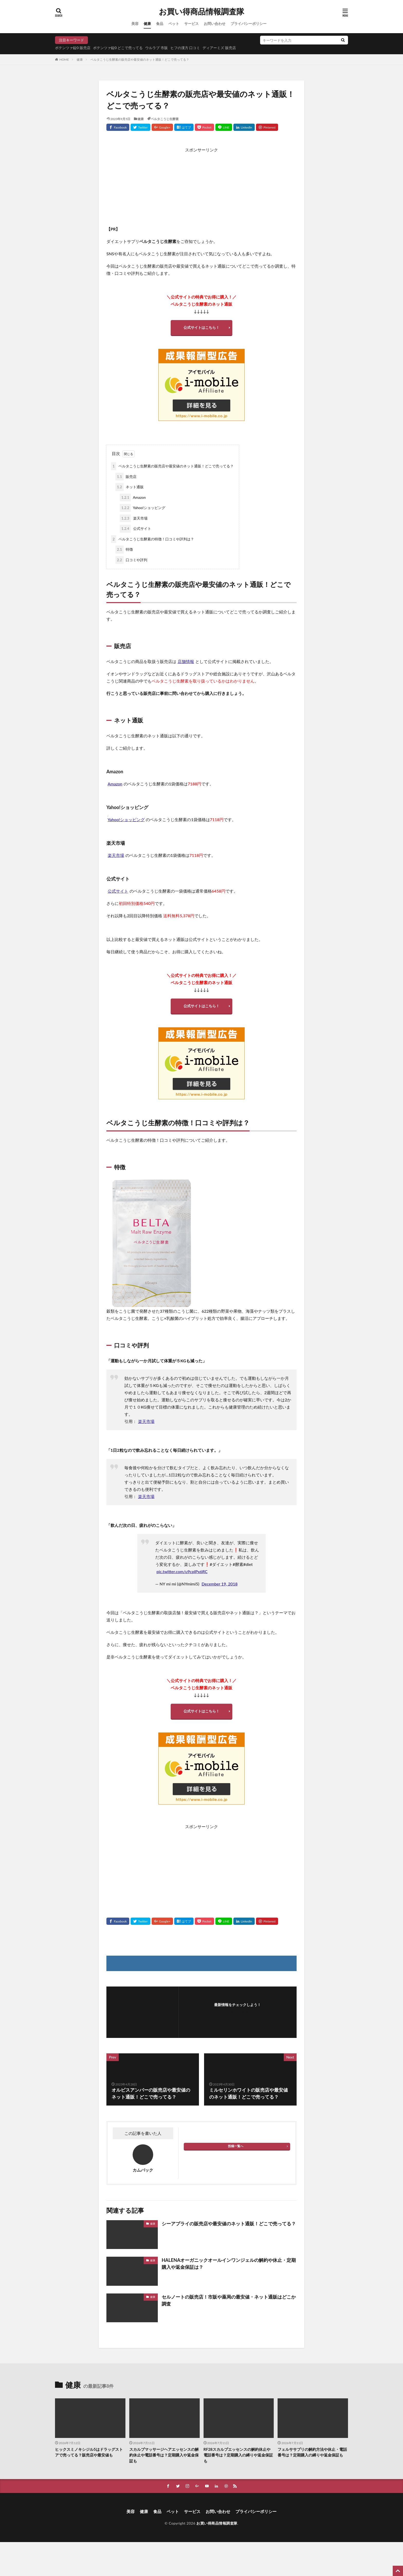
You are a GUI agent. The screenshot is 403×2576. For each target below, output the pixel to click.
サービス (191, 23)
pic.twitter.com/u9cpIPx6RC (182, 1571)
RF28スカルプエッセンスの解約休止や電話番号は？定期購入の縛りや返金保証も (238, 2455)
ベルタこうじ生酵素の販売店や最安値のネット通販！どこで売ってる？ (139, 59)
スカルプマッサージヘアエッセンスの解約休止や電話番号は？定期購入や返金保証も (164, 2455)
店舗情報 (186, 661)
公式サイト (135, 529)
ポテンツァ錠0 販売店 (72, 48)
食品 (159, 23)
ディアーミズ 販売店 (219, 48)
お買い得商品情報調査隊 (201, 11)
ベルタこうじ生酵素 (165, 118)
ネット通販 (129, 487)
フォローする (237, 2011)
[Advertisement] (201, 189)
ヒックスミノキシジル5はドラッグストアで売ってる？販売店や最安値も (89, 2452)
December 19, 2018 (219, 1583)
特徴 (124, 550)
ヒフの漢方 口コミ (185, 48)
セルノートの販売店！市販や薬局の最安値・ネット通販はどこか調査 (229, 2300)
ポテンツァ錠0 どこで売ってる (118, 48)
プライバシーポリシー (249, 23)
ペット (173, 23)
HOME (64, 59)
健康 (147, 23)
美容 (135, 23)
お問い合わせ (214, 23)
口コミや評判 (131, 560)
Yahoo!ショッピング (142, 508)
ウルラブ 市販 (156, 48)
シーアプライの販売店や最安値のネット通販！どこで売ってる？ (229, 2223)
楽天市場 (134, 518)
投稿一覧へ (235, 2146)
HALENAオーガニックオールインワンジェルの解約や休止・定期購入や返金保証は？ (229, 2263)
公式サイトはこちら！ (201, 327)
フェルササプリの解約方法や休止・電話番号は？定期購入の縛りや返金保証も (312, 2452)
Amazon (133, 498)
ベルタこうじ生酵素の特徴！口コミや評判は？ (152, 539)
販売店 (125, 477)
